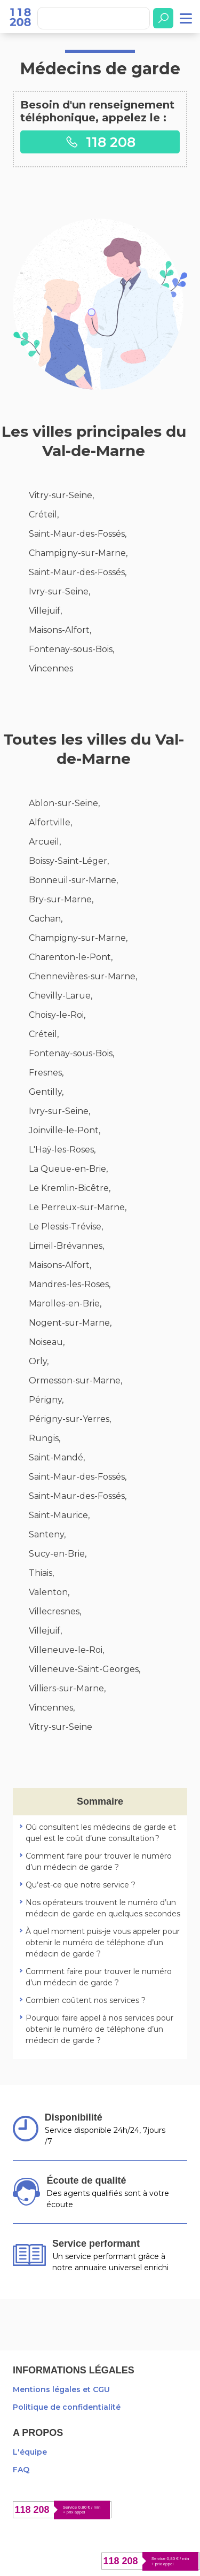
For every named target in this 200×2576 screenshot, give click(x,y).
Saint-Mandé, (57, 1457)
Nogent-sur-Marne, (70, 1323)
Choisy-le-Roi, (57, 1015)
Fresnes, (46, 1072)
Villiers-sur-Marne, (67, 1688)
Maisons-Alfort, (60, 630)
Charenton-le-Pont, (71, 957)
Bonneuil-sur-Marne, (73, 880)
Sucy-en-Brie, (57, 1554)
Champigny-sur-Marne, (78, 553)
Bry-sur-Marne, (61, 899)
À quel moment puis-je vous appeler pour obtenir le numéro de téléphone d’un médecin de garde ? (103, 1943)
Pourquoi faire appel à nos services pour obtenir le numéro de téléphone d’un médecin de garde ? (99, 2029)
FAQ (21, 2469)
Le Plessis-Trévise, (66, 1226)
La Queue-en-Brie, (68, 1169)
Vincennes (51, 668)
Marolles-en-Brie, (65, 1303)
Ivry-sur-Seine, (59, 591)
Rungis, (44, 1438)
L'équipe (30, 2452)
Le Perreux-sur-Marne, (77, 1207)
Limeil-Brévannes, (66, 1246)
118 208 (100, 142)
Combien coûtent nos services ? (86, 2000)
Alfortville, (50, 822)
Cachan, (45, 919)
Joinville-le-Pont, (64, 1130)
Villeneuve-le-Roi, (66, 1650)
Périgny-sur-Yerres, (70, 1419)
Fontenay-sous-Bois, (71, 649)
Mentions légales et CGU (61, 2389)
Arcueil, (45, 842)
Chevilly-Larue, (60, 996)
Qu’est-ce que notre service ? (80, 1885)
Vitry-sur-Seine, (61, 495)
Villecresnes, (55, 1611)
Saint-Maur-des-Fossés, (77, 534)
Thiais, (41, 1573)
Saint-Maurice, (59, 1515)
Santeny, (47, 1534)
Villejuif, (45, 611)
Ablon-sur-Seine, (64, 803)
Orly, (39, 1361)
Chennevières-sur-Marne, (83, 976)
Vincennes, (52, 1708)
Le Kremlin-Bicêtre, (69, 1188)
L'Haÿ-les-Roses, (62, 1149)
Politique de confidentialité (67, 2407)
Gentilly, (46, 1092)
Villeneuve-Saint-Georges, (84, 1669)
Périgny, (46, 1400)
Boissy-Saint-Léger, (69, 861)
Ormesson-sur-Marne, (75, 1380)
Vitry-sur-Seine (60, 1727)
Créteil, (44, 514)
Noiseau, (47, 1342)
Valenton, (49, 1592)
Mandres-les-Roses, (69, 1284)
